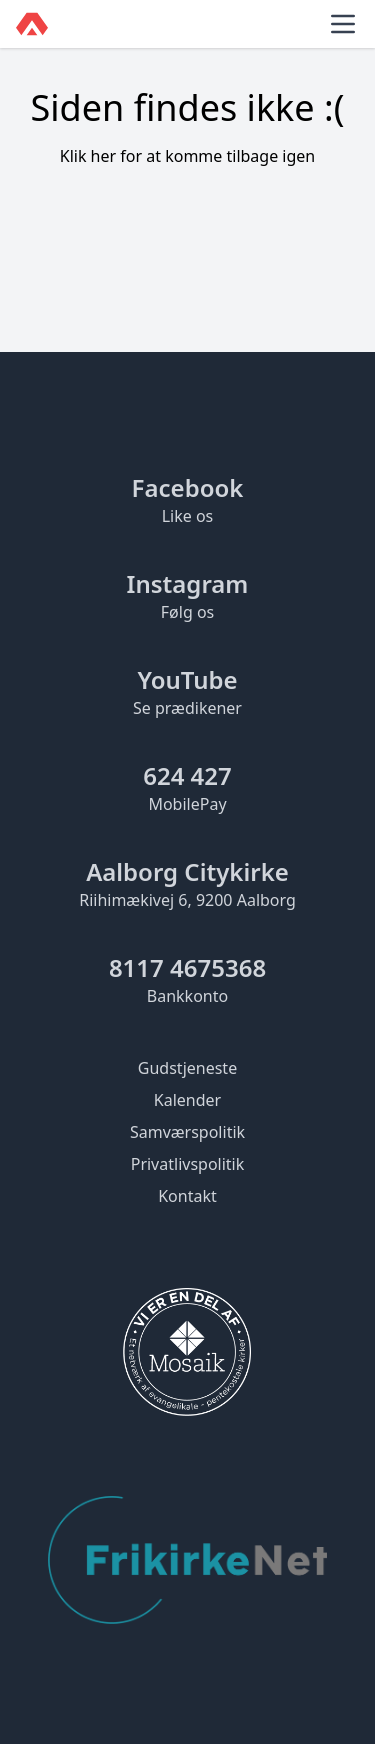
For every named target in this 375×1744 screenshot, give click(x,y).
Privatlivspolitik (188, 1164)
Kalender (187, 1100)
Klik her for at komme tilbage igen (188, 156)
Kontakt (187, 1196)
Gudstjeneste (187, 1068)
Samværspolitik (187, 1132)
